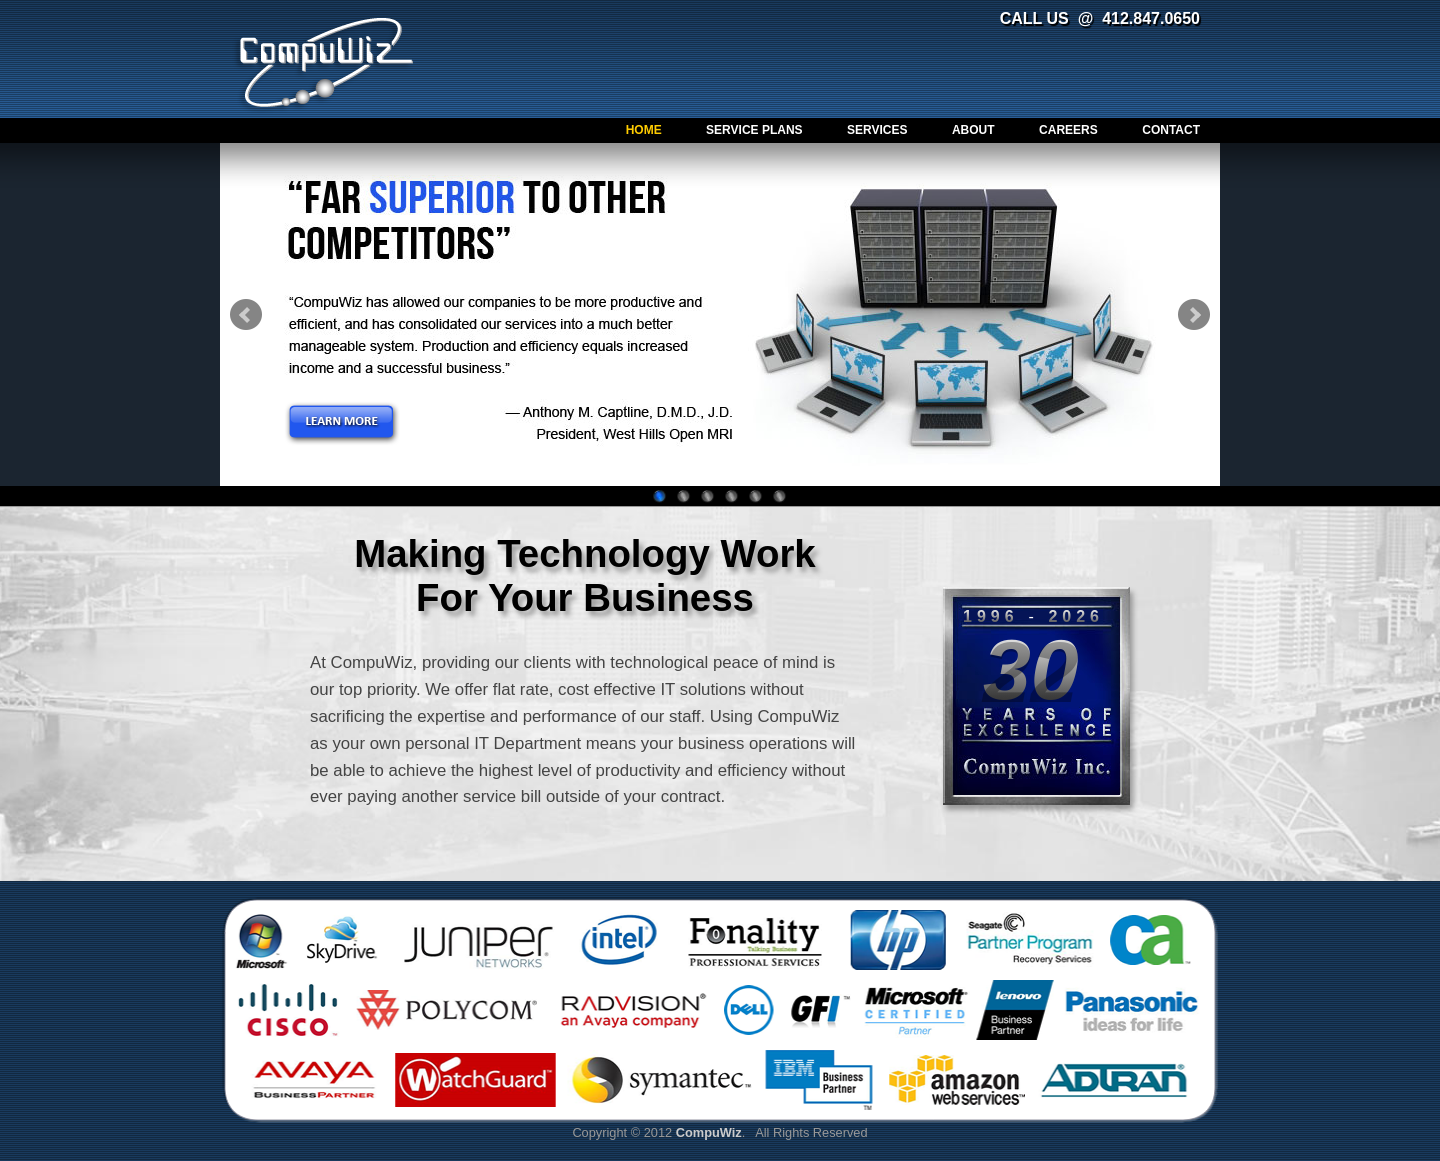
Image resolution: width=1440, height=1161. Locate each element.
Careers (1068, 130)
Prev (246, 315)
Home (644, 130)
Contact (1171, 130)
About (973, 130)
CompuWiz (326, 62)
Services (877, 130)
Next (1194, 315)
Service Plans (754, 130)
